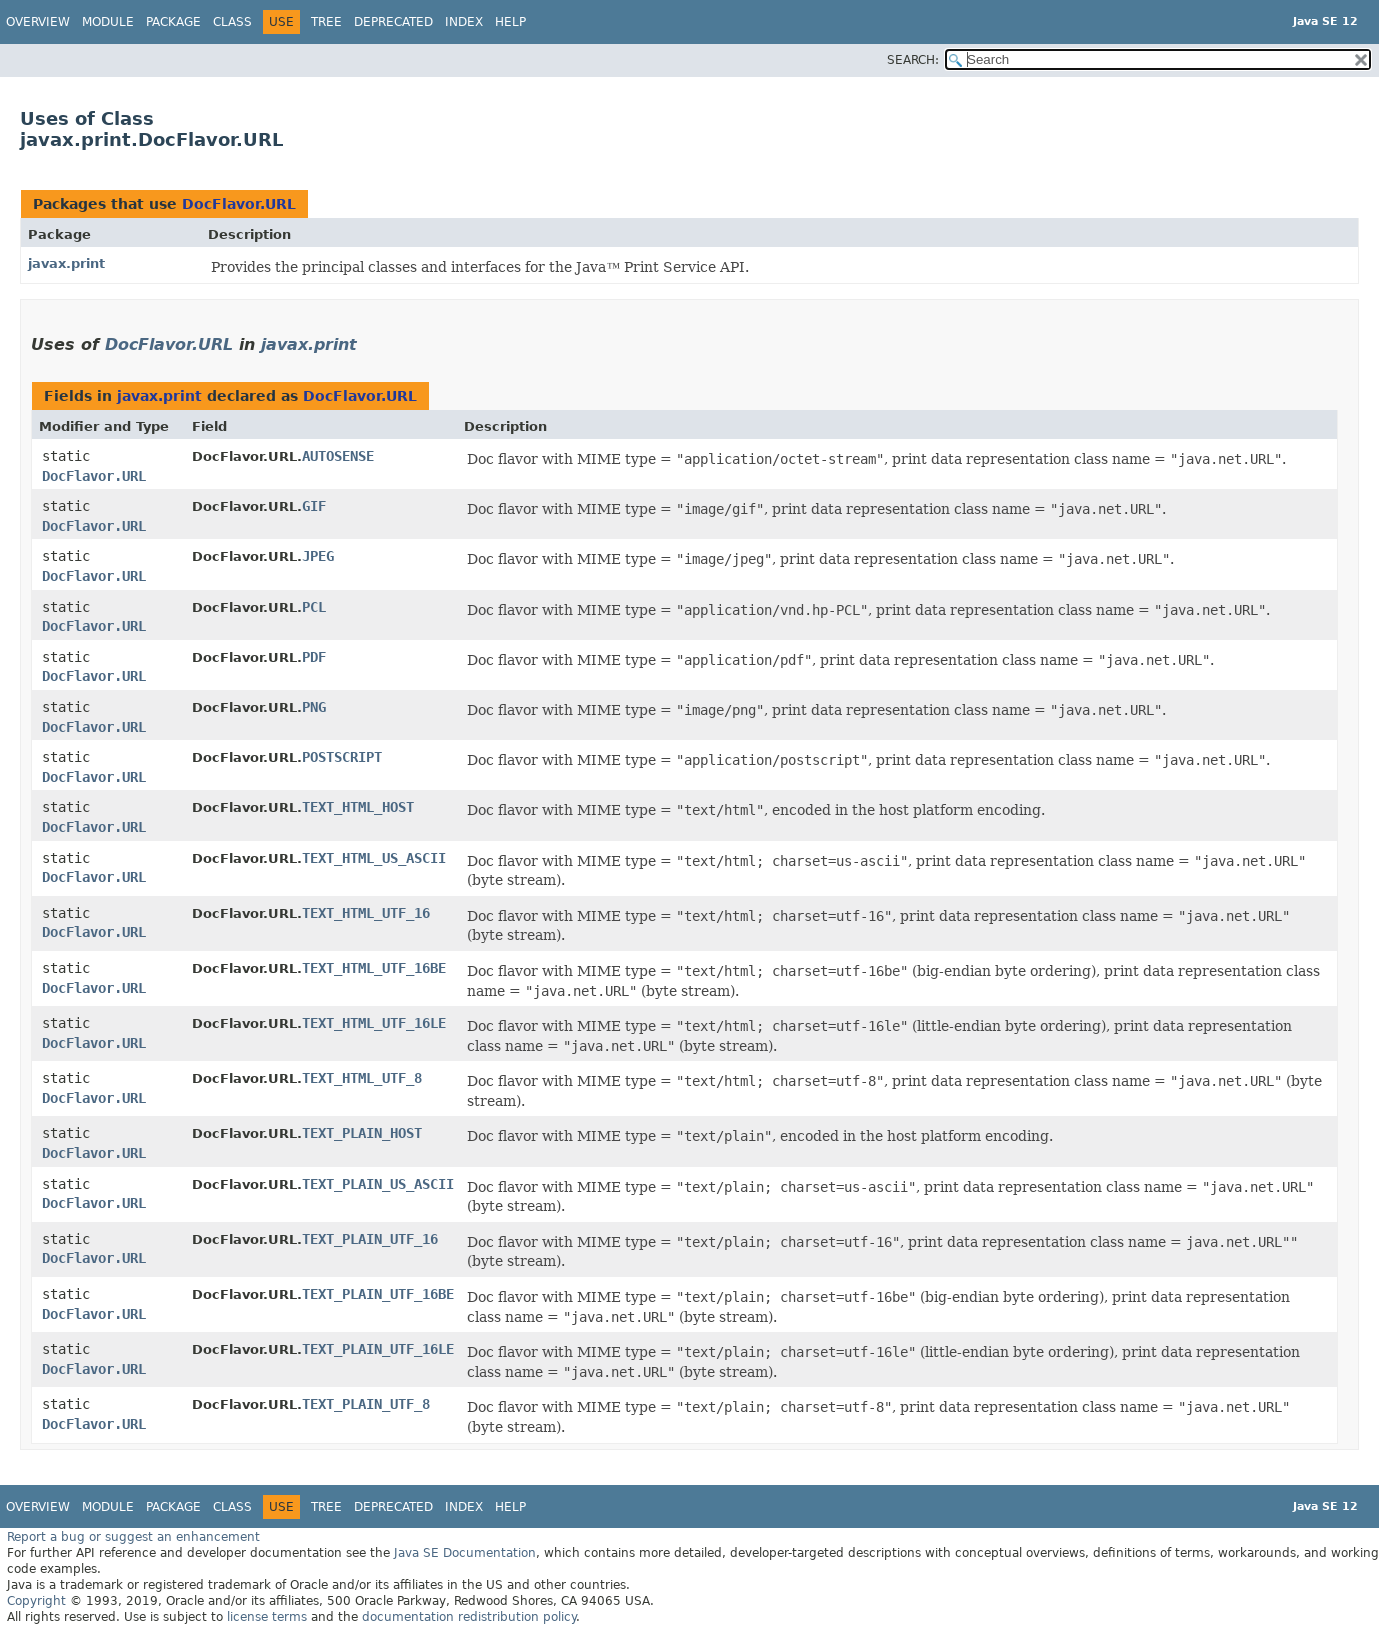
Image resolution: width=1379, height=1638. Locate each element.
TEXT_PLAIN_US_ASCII (378, 1184)
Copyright (36, 1601)
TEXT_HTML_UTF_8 (362, 1078)
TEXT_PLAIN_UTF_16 (370, 1239)
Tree (326, 22)
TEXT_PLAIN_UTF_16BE (378, 1294)
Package (173, 22)
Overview (38, 22)
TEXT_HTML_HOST (358, 807)
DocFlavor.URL (239, 204)
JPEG (318, 556)
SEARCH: (913, 60)
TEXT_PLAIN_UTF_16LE (378, 1349)
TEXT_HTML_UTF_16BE (374, 968)
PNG (314, 707)
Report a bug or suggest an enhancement (133, 1537)
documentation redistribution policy (469, 1617)
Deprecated (393, 22)
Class (232, 22)
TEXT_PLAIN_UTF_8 (366, 1404)
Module (108, 22)
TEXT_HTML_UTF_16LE (374, 1023)
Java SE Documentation (465, 1553)
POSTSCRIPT (342, 757)
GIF (314, 506)
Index (464, 22)
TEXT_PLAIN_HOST (362, 1133)
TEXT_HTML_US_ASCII (374, 858)
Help (510, 22)
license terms (267, 1617)
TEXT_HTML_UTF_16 (366, 913)
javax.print (66, 263)
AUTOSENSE (338, 456)
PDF (314, 657)
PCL (314, 607)
